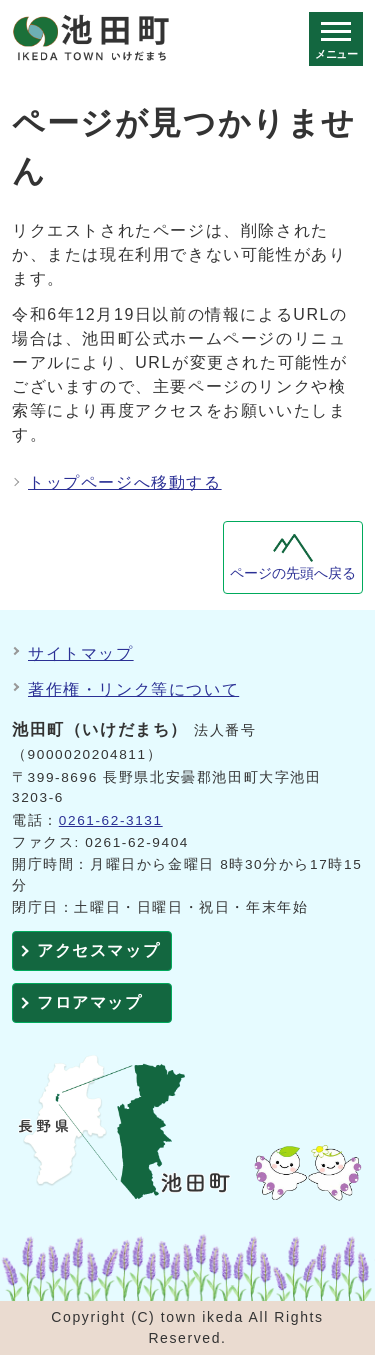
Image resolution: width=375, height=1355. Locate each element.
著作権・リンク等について (133, 689)
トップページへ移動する (125, 482)
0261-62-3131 (111, 820)
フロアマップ (90, 1002)
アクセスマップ (98, 950)
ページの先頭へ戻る (293, 573)
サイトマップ (81, 653)
